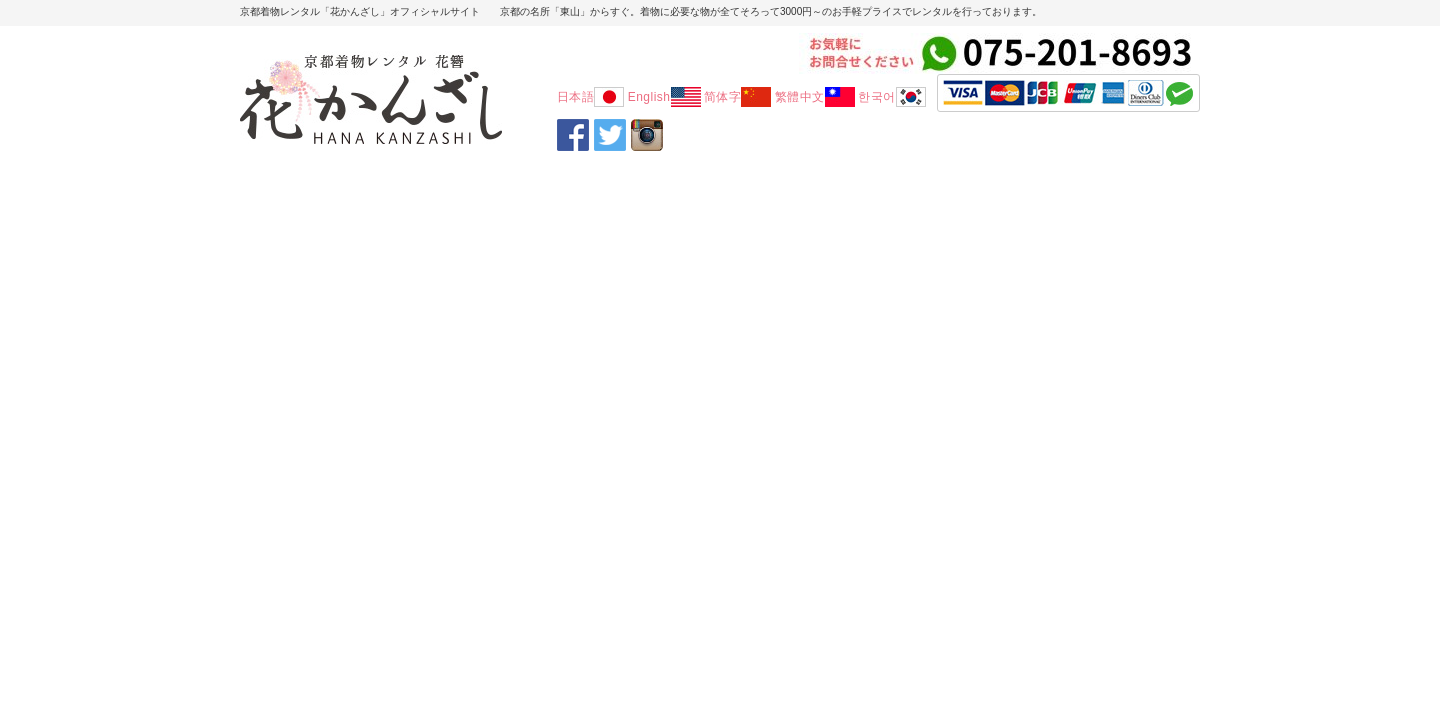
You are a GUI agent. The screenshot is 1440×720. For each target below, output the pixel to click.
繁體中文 (815, 97)
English (664, 97)
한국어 (892, 97)
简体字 (738, 97)
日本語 (591, 97)
